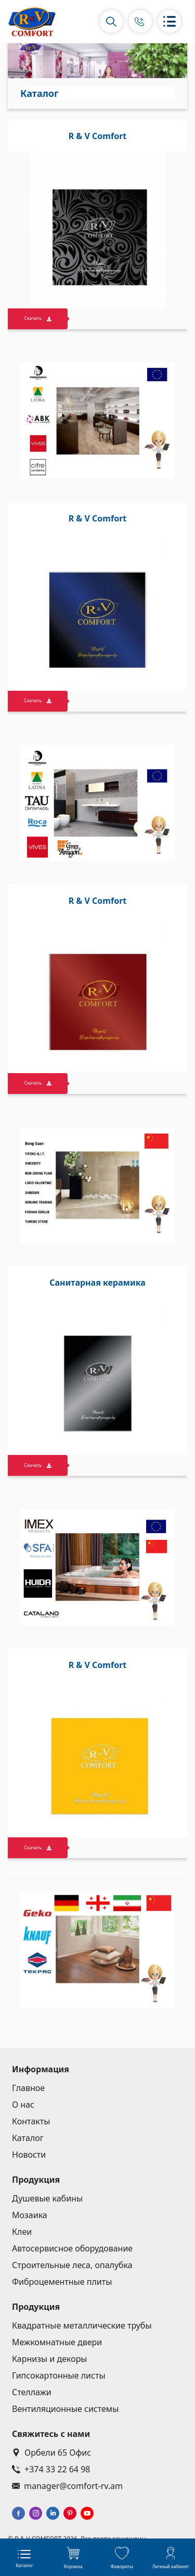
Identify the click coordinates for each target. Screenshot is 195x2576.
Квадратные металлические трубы (82, 2325)
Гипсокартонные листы (59, 2375)
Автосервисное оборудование (72, 2248)
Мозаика (29, 2215)
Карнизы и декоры (49, 2359)
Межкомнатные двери (57, 2342)
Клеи (22, 2231)
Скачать (37, 318)
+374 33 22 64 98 (51, 2469)
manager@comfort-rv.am (67, 2486)
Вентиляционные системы (65, 2409)
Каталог (28, 2138)
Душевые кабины (47, 2198)
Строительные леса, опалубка (72, 2265)
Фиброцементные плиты (62, 2281)
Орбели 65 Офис (51, 2452)
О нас (23, 2104)
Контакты (31, 2121)
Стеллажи (31, 2392)
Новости (29, 2154)
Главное (28, 2088)
